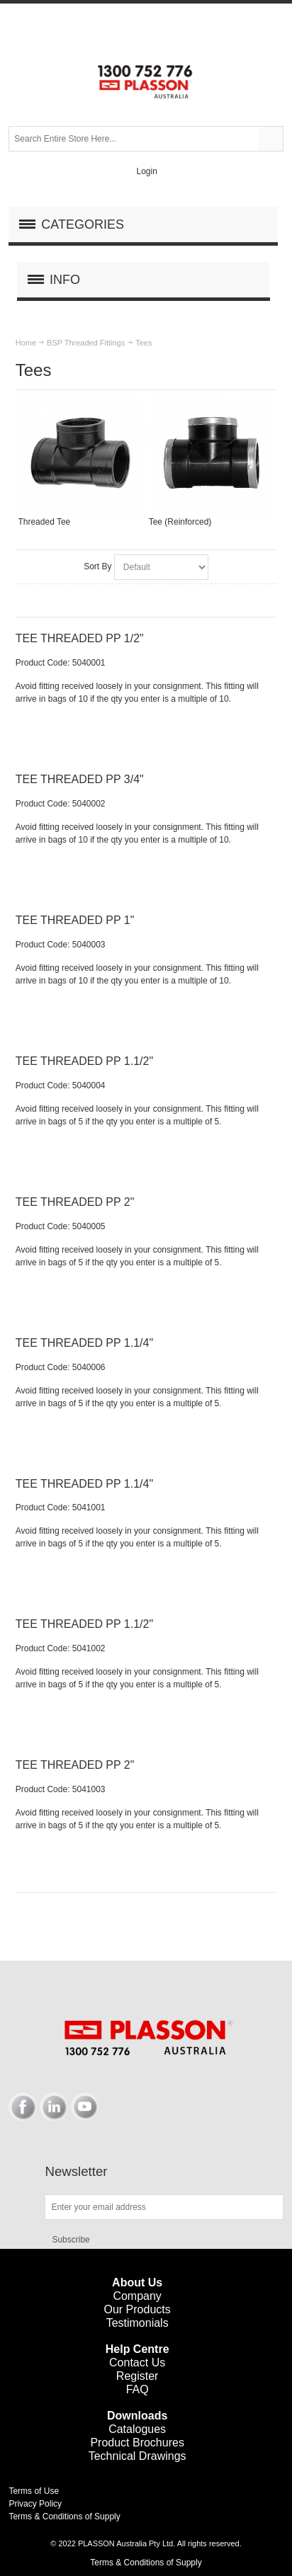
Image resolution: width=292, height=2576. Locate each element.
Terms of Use (34, 2491)
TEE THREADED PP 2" (75, 1202)
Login (146, 171)
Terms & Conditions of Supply (64, 2516)
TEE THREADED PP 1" (75, 920)
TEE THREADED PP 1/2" (80, 638)
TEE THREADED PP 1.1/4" (84, 1343)
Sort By (97, 566)
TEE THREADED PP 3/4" (80, 779)
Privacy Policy (35, 2504)
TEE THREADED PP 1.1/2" (84, 1061)
